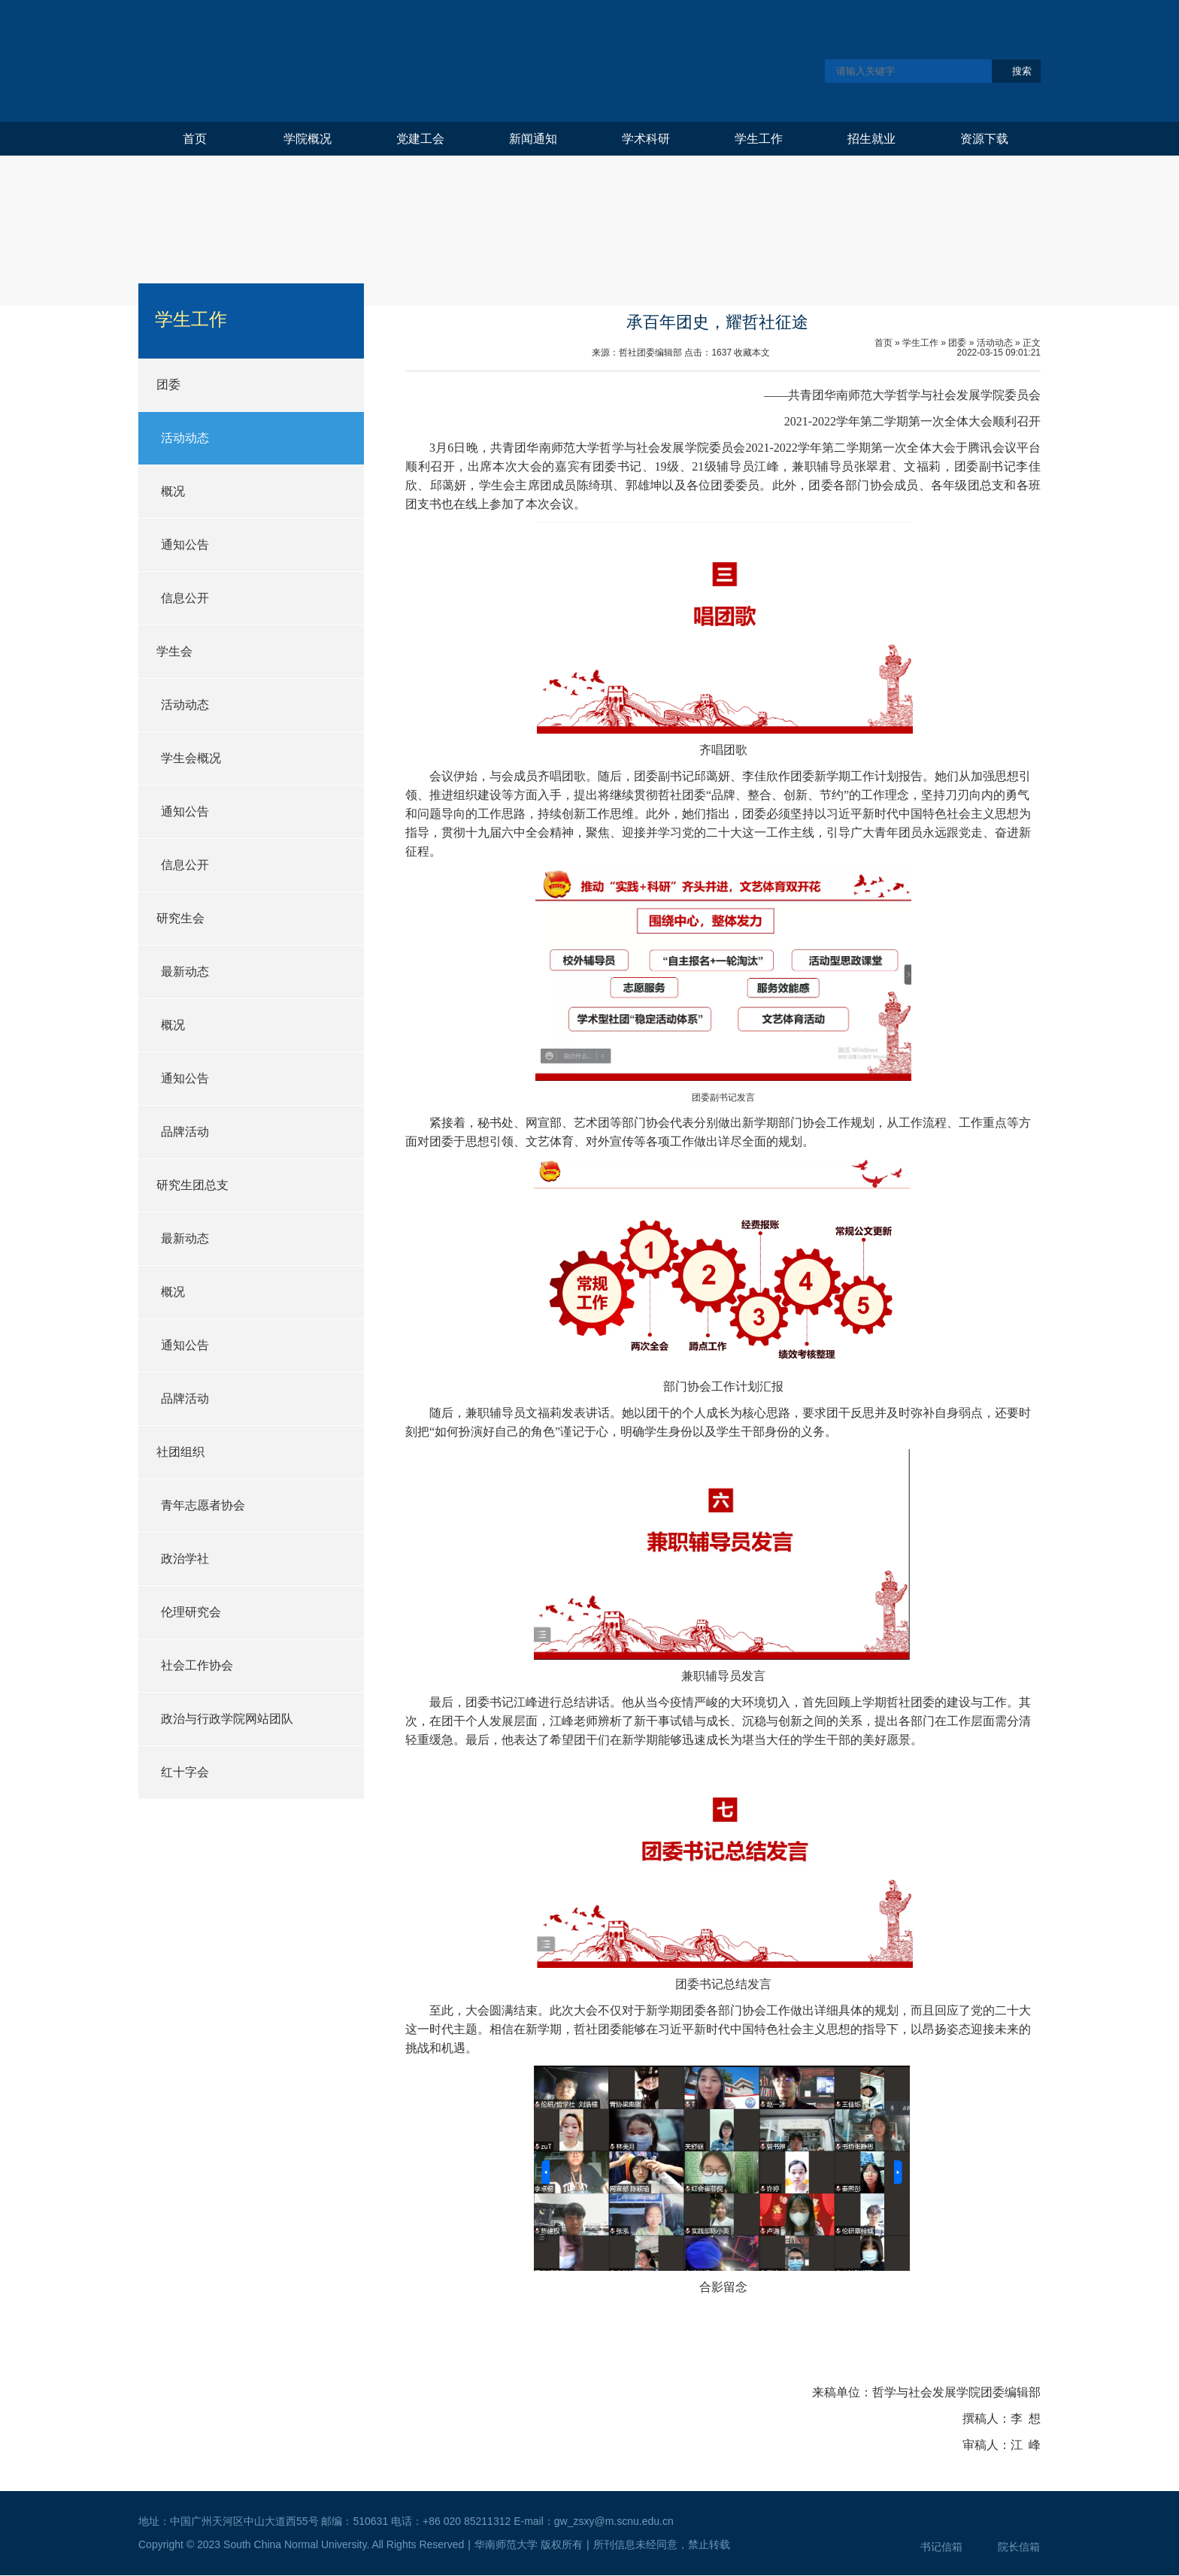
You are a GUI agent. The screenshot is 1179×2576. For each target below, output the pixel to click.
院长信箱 (1019, 2547)
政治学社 (185, 1558)
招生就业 (871, 138)
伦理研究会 (191, 1612)
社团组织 (180, 1451)
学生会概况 (191, 758)
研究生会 (180, 918)
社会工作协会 (197, 1665)
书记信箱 (941, 2547)
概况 (173, 491)
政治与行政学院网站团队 (227, 1718)
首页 (195, 138)
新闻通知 (533, 138)
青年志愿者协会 (203, 1505)
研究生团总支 (192, 1185)
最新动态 (185, 971)
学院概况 (307, 138)
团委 (168, 384)
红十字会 (185, 1772)
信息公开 (185, 598)
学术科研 (646, 138)
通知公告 (185, 544)
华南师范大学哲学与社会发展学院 (376, 60)
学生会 (174, 651)
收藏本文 (752, 352)
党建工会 (420, 138)
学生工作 (759, 138)
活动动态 (185, 437)
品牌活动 (185, 1131)
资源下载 (984, 138)
